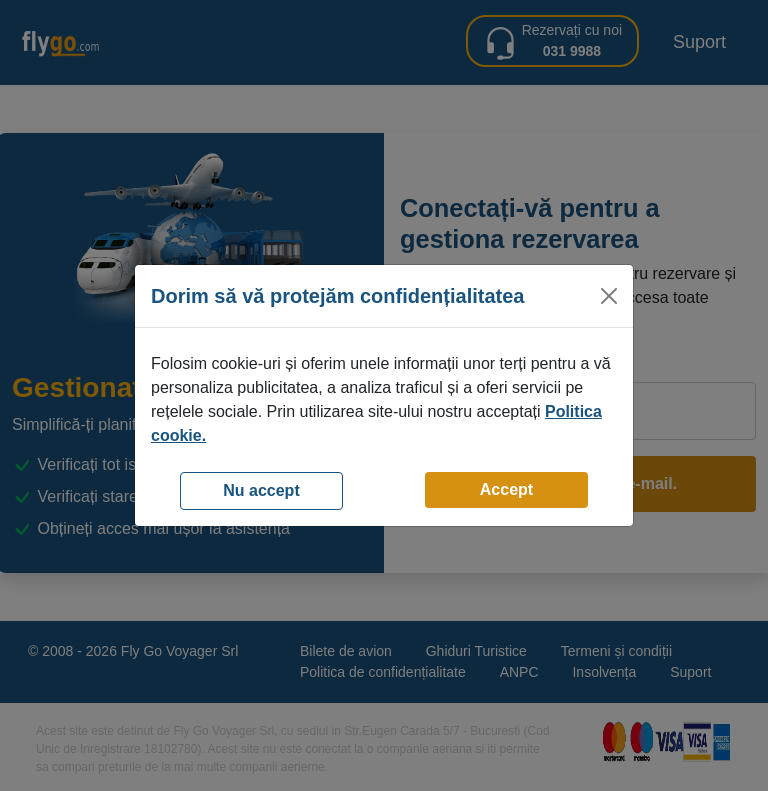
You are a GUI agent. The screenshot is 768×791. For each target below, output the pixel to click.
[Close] (609, 296)
